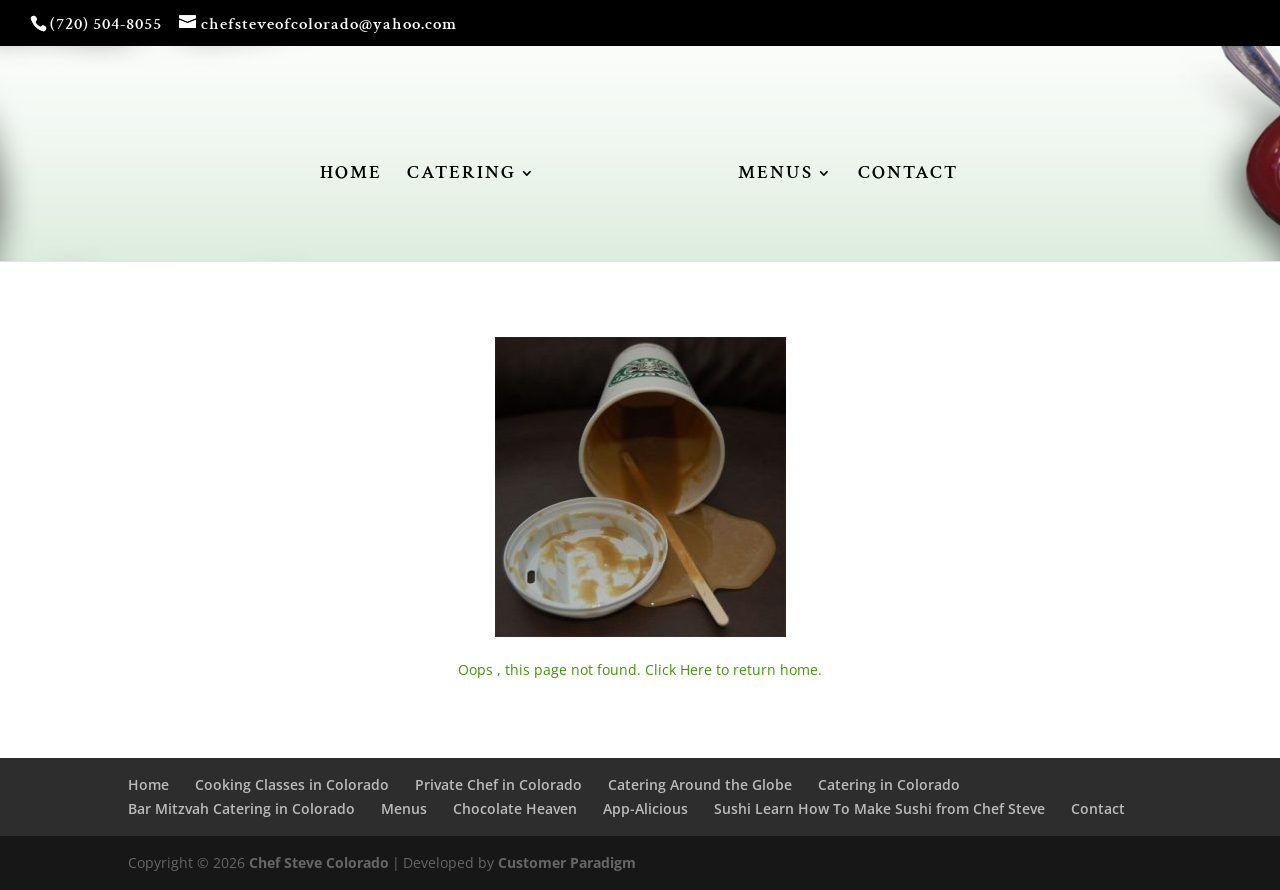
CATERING (461, 175)
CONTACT (908, 175)
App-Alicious (645, 808)
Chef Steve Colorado (319, 862)
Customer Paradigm (567, 862)
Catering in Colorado (889, 784)
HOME (351, 175)
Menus (404, 808)
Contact (1098, 808)
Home (148, 784)
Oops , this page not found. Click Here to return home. (640, 669)
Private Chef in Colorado (498, 784)
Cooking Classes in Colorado (292, 784)
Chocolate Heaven (515, 808)
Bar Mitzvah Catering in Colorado (241, 808)
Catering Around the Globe (700, 784)
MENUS (775, 175)
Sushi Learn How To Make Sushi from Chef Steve (879, 808)
